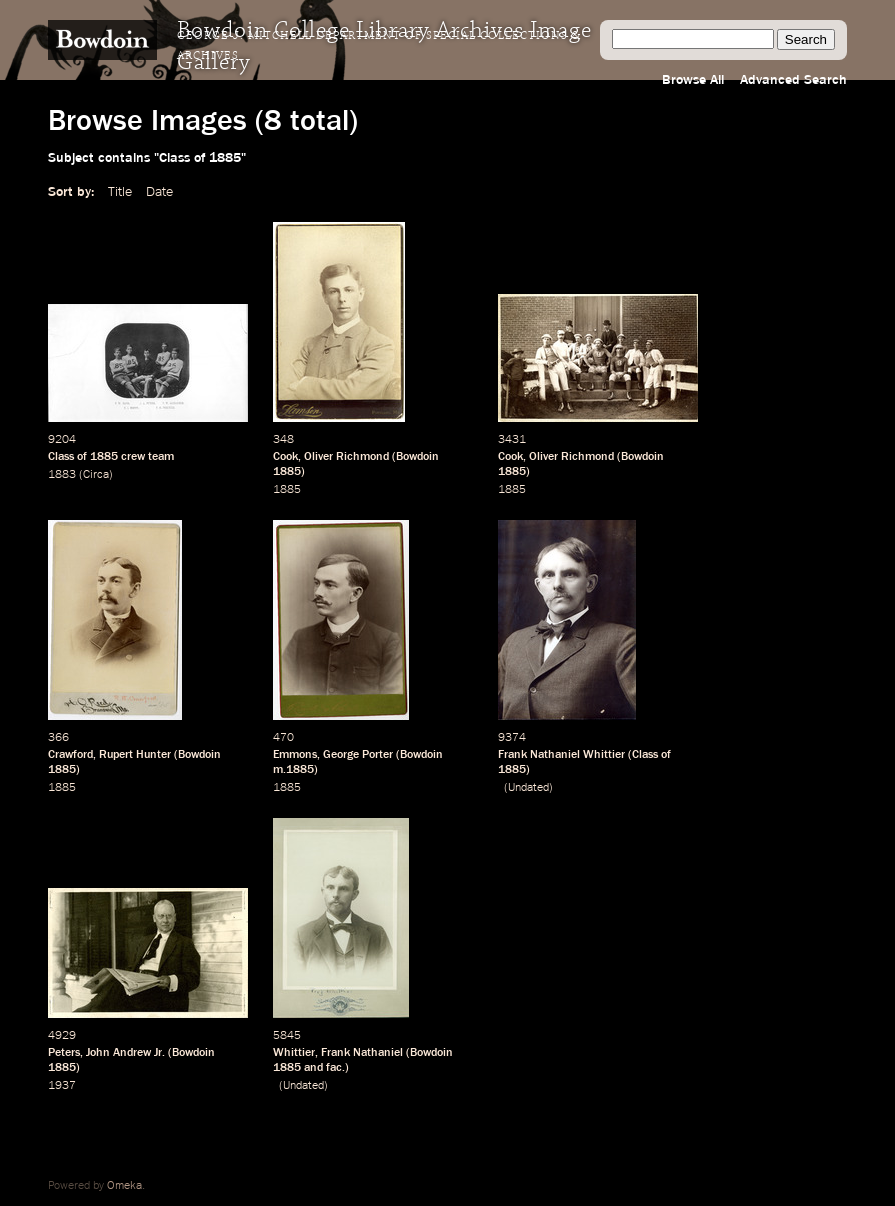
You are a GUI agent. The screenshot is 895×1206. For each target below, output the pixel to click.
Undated (528, 788)
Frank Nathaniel (362, 1053)
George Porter (358, 755)
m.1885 (293, 770)
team (161, 457)
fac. (335, 1068)
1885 (104, 457)
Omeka (124, 1186)
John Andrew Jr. (125, 1053)
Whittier (294, 1053)
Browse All (693, 80)
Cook (285, 457)
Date (159, 192)
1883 (62, 475)
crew (133, 457)
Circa (96, 475)
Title (120, 192)
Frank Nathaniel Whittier (561, 755)
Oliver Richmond (346, 457)
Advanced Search (793, 80)
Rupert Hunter (135, 755)
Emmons (295, 755)
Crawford (70, 755)
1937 (62, 1086)
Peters (64, 1053)
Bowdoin (417, 457)
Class (61, 457)
